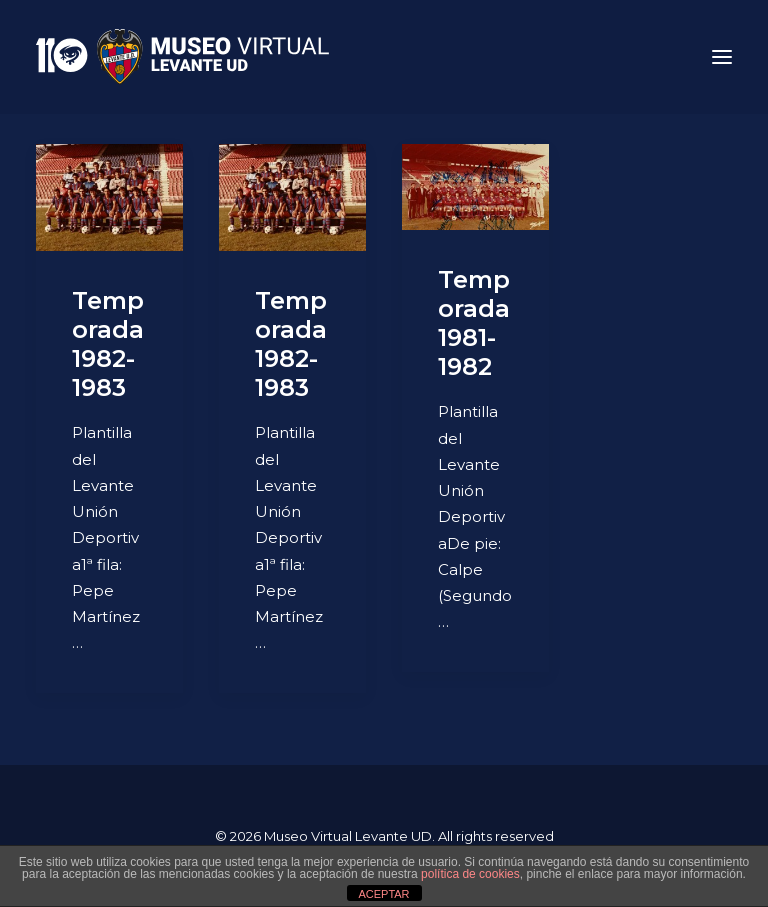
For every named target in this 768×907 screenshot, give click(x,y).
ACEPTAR (383, 894)
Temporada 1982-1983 (108, 343)
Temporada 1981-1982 (474, 322)
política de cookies (470, 874)
